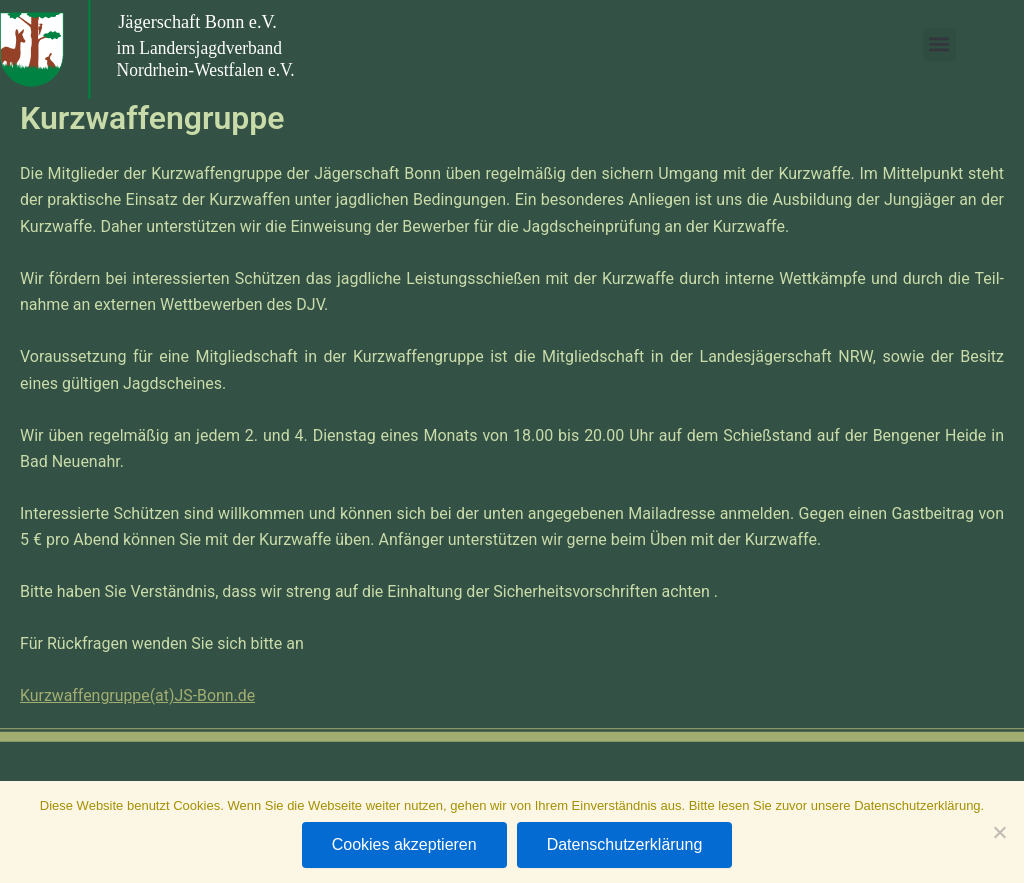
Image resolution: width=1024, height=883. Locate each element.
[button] (943, 44)
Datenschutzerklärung (625, 844)
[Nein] (999, 832)
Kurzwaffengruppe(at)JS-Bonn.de (138, 695)
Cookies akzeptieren (404, 844)
